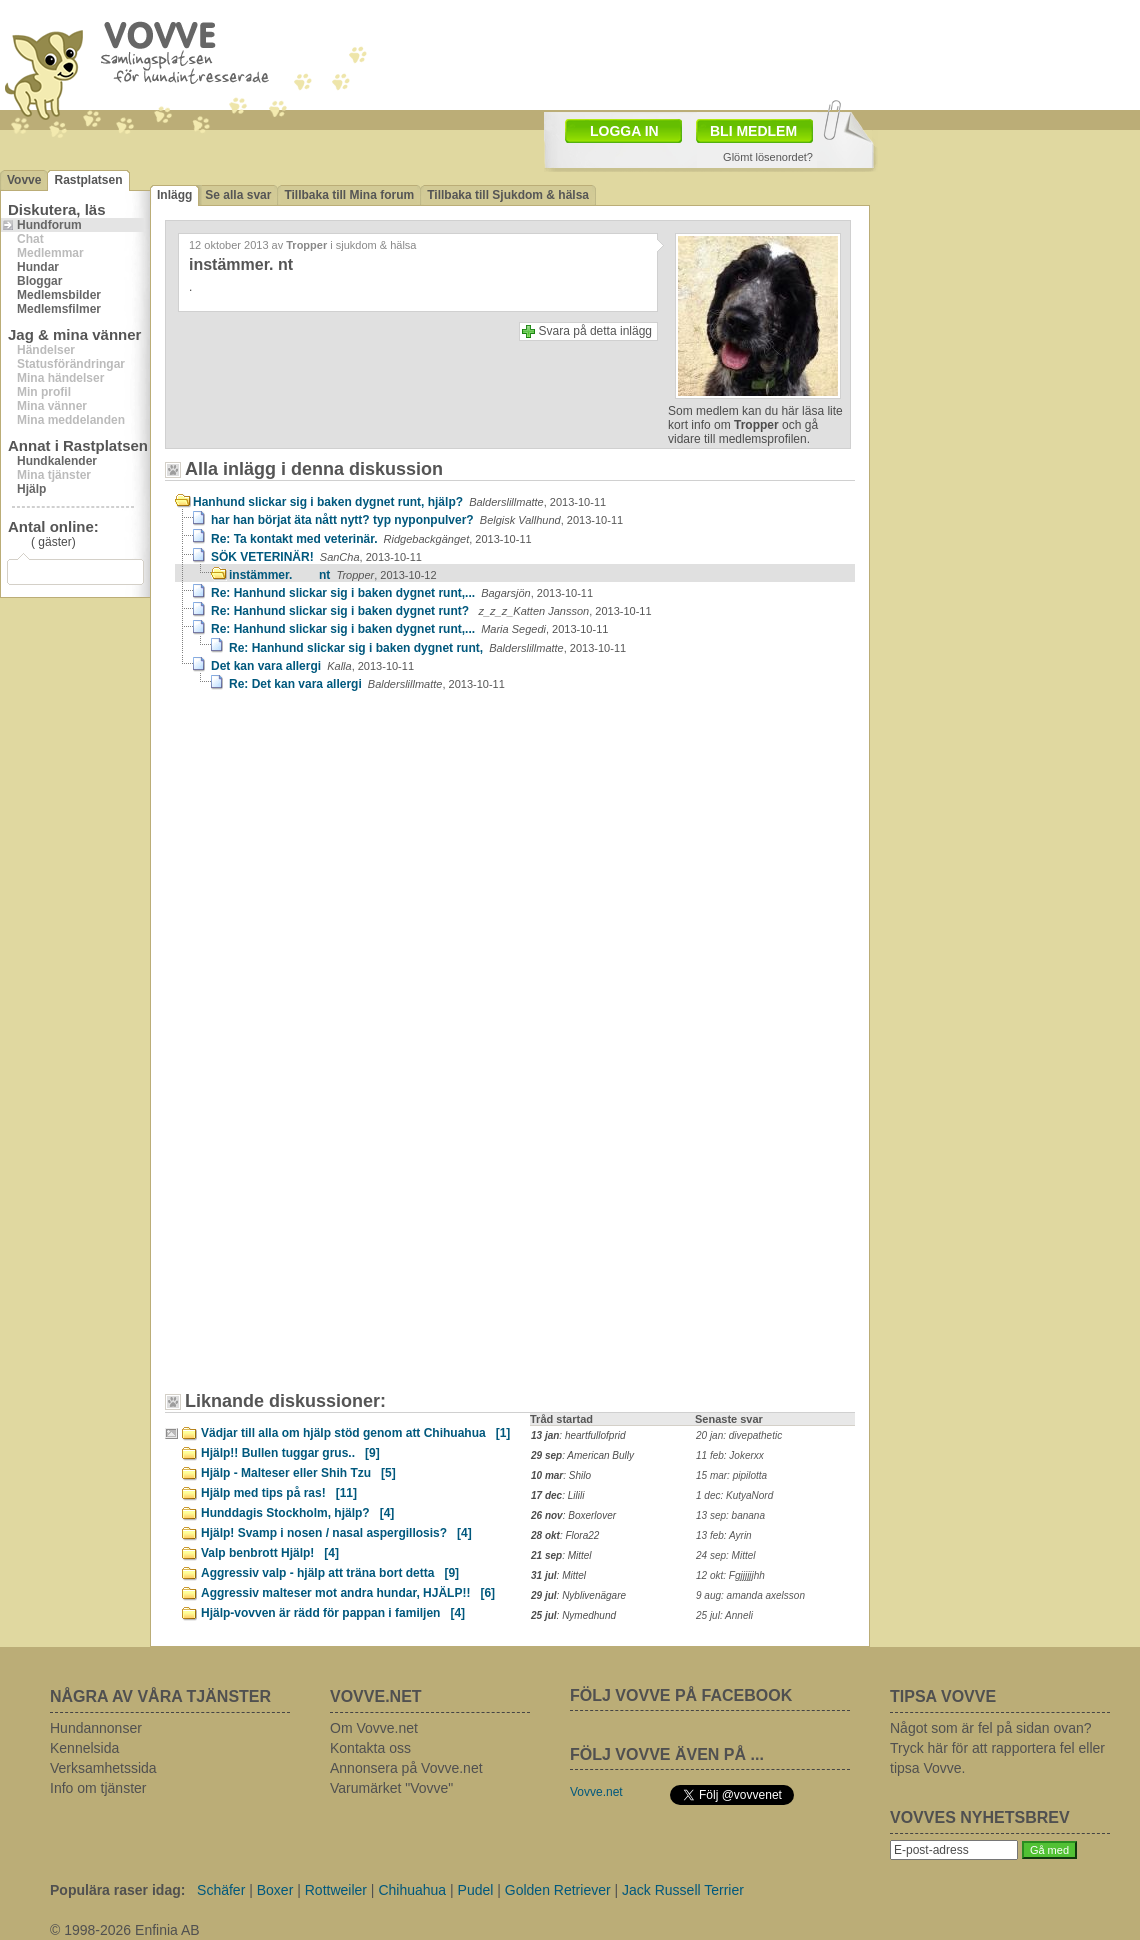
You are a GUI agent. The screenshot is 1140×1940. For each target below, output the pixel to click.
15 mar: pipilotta (731, 1475)
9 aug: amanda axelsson (750, 1595)
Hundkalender (57, 461)
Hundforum (49, 225)
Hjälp (31, 489)
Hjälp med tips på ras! (279, 1493)
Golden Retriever (558, 1890)
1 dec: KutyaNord (734, 1495)
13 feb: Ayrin (724, 1535)
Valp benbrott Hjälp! (270, 1553)
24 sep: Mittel (725, 1555)
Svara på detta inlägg (595, 331)
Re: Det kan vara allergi (367, 684)
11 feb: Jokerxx (730, 1455)
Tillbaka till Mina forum (349, 195)
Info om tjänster (98, 1788)
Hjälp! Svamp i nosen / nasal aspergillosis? (336, 1533)
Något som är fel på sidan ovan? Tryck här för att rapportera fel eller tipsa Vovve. (997, 1748)
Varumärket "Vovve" (391, 1788)
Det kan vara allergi (312, 666)
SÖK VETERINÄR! (316, 557)
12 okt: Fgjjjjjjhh (730, 1575)
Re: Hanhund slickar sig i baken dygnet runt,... (402, 593)
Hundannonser (96, 1728)
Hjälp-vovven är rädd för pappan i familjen (333, 1613)
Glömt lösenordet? (768, 157)
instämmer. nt (333, 575)
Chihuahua (412, 1890)
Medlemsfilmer (59, 309)
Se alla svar (238, 195)
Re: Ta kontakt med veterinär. (371, 539)
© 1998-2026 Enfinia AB (125, 1930)
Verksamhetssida (103, 1768)
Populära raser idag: (117, 1890)
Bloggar (39, 281)
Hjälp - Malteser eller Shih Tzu (298, 1473)
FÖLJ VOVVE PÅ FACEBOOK (681, 1695)
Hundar (38, 267)
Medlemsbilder (59, 295)
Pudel (476, 1890)
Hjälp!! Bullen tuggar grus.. (290, 1453)
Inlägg (174, 195)
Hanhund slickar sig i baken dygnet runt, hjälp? (399, 502)
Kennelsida (84, 1748)
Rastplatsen (88, 180)
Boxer (275, 1890)
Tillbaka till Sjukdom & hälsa (508, 195)
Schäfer (221, 1890)
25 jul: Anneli (724, 1615)
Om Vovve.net (374, 1728)
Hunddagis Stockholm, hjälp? (297, 1513)
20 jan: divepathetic (739, 1435)
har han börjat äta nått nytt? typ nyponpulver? (417, 520)
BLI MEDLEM (753, 131)
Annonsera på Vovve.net (406, 1768)
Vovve (24, 180)
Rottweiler (336, 1890)
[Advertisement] (345, 876)
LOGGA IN (624, 131)
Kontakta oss (370, 1748)
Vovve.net (596, 1792)
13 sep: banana (730, 1515)
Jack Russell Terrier (683, 1890)
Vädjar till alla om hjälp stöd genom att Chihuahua (355, 1433)
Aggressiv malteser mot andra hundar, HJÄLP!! (348, 1593)
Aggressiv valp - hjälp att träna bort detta (330, 1573)
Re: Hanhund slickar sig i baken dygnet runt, (427, 648)
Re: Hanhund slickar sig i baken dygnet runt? (431, 611)
